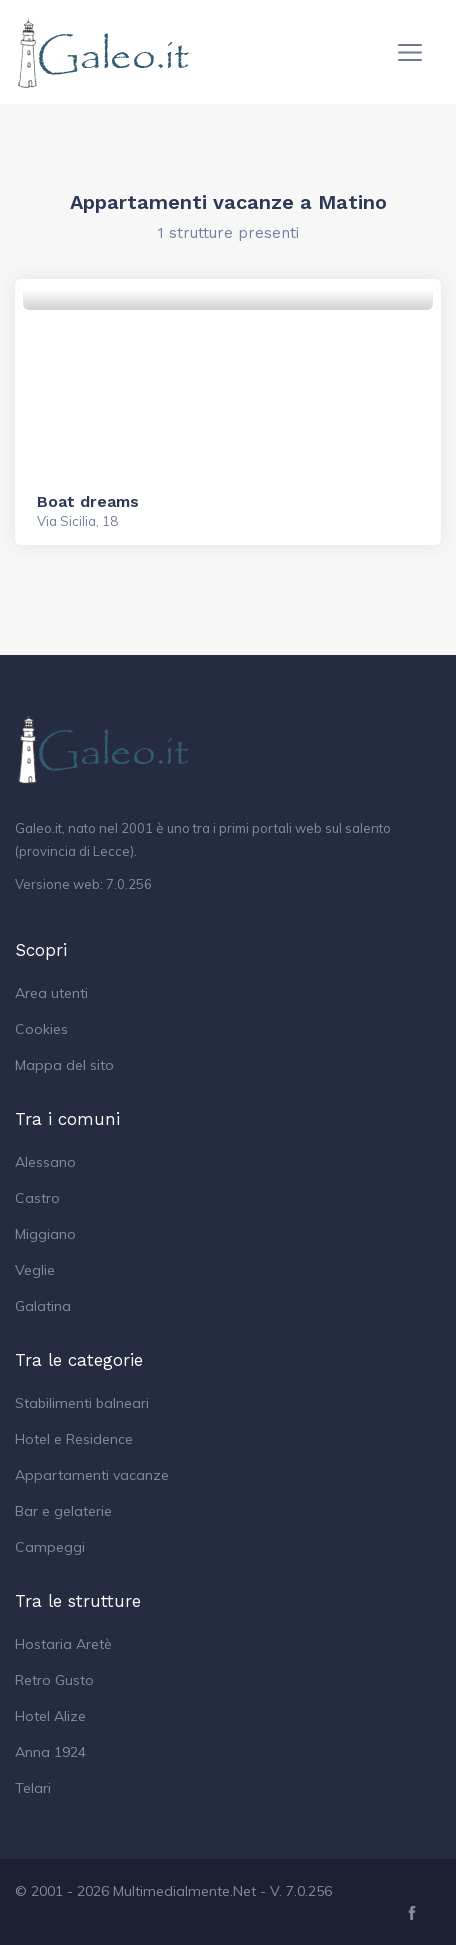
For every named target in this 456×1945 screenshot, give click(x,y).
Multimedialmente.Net (184, 1891)
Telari (33, 1788)
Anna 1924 (50, 1752)
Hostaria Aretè (63, 1644)
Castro (37, 1198)
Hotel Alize (50, 1716)
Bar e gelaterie (63, 1511)
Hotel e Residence (74, 1439)
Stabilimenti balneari (82, 1403)
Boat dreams (88, 501)
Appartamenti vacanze (92, 1475)
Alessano (45, 1162)
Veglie (35, 1270)
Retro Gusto (54, 1680)
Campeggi (50, 1547)
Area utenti (51, 993)
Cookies (41, 1029)
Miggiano (45, 1234)
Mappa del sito (64, 1065)
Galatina (43, 1306)
